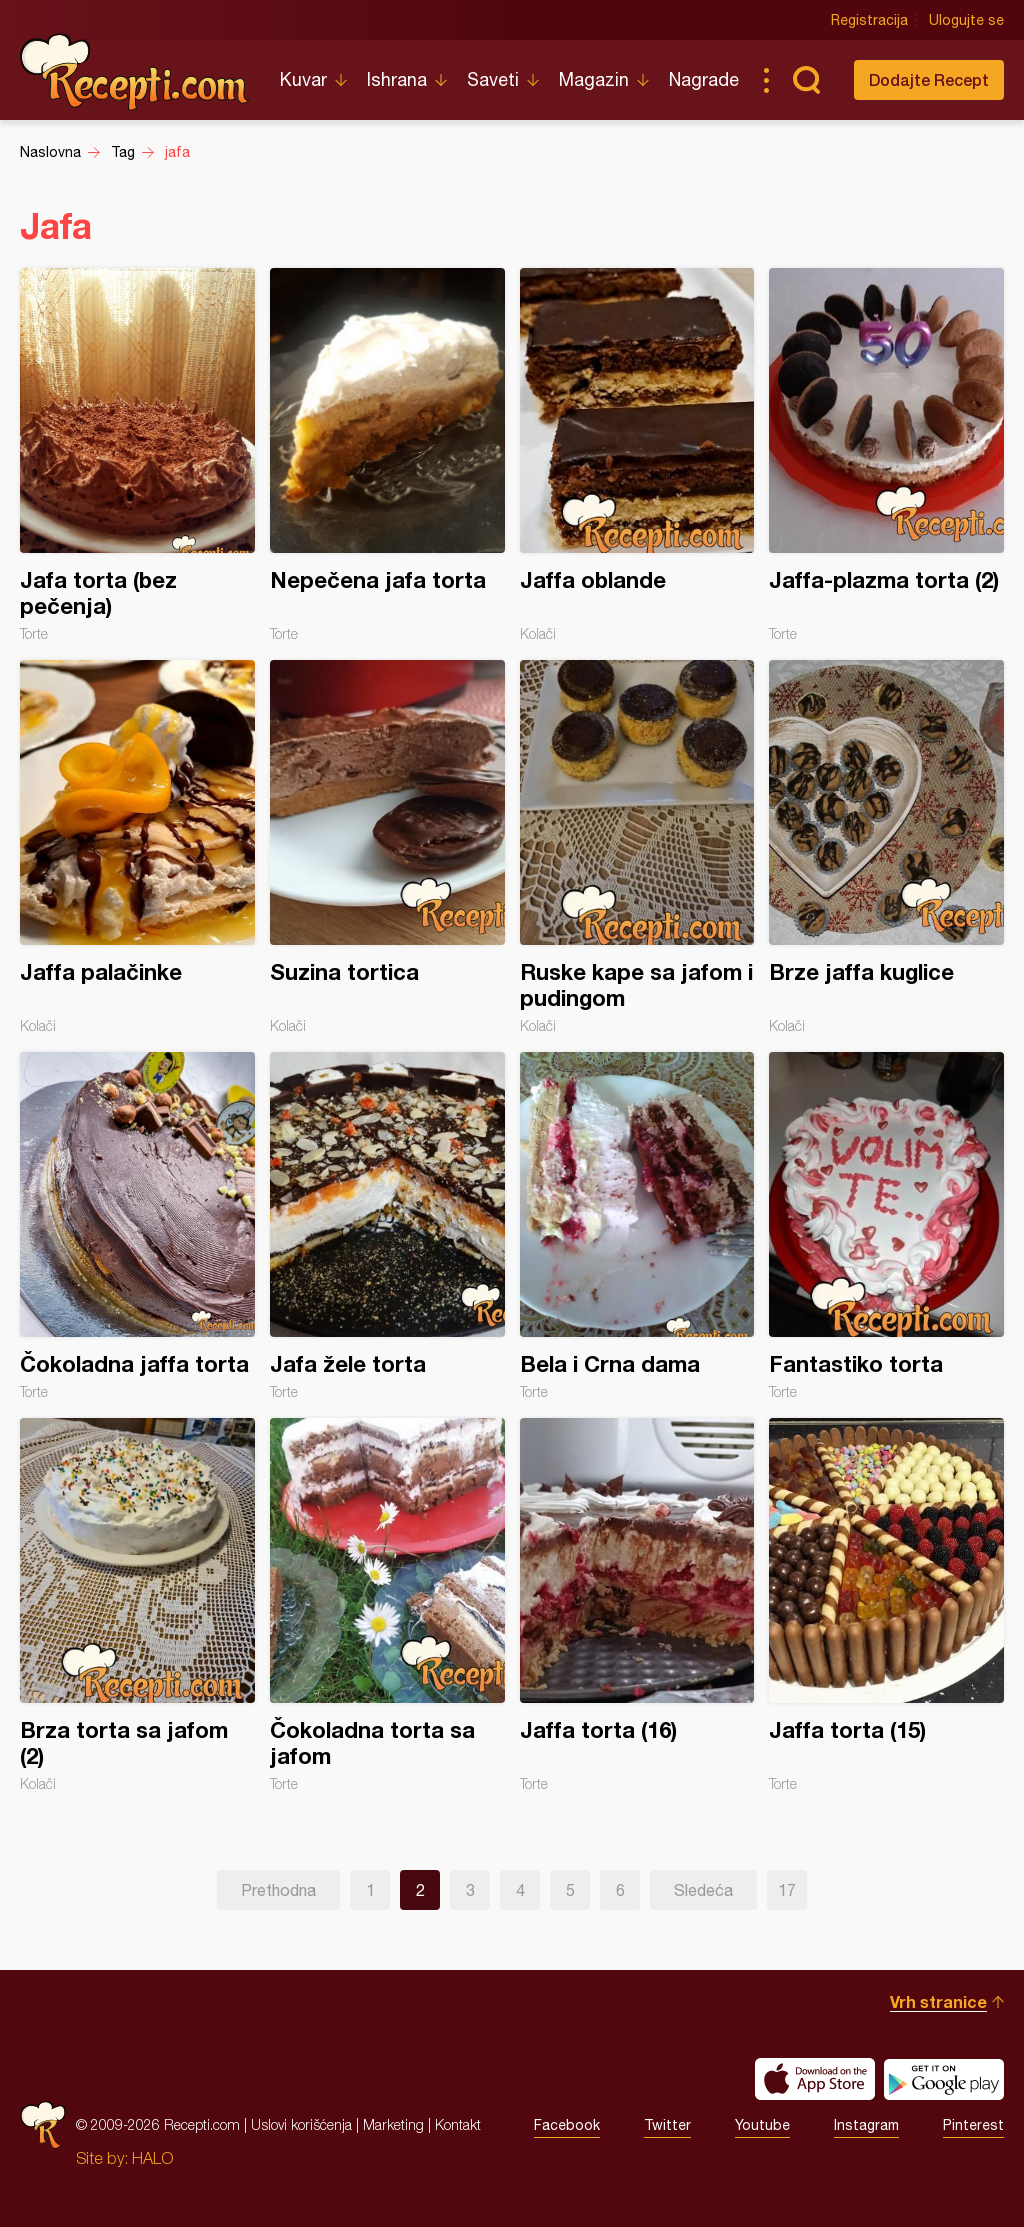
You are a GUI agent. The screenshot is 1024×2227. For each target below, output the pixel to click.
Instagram (866, 2125)
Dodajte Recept (929, 79)
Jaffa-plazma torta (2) (886, 455)
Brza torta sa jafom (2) (137, 1605)
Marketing (393, 2124)
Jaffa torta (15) (886, 1605)
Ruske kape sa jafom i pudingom (637, 847)
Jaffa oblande (637, 455)
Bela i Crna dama (637, 1226)
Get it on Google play (944, 2079)
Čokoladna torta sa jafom (387, 1605)
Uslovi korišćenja (301, 2124)
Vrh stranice (938, 2001)
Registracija (869, 20)
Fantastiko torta (886, 1226)
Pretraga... (806, 80)
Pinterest (973, 2125)
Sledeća (703, 1890)
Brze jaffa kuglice (886, 847)
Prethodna (278, 1890)
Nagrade (704, 79)
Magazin (594, 79)
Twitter (667, 2125)
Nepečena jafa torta (387, 455)
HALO (152, 2158)
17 (787, 1890)
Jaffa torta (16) (637, 1605)
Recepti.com (135, 72)
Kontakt (458, 2124)
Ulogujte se (966, 20)
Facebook (567, 2125)
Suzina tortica (387, 847)
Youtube (762, 2125)
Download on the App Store (815, 2079)
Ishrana (397, 79)
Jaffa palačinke (137, 847)
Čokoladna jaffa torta (137, 1226)
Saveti (493, 79)
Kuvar (303, 79)
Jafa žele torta (387, 1226)
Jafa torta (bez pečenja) (137, 455)
